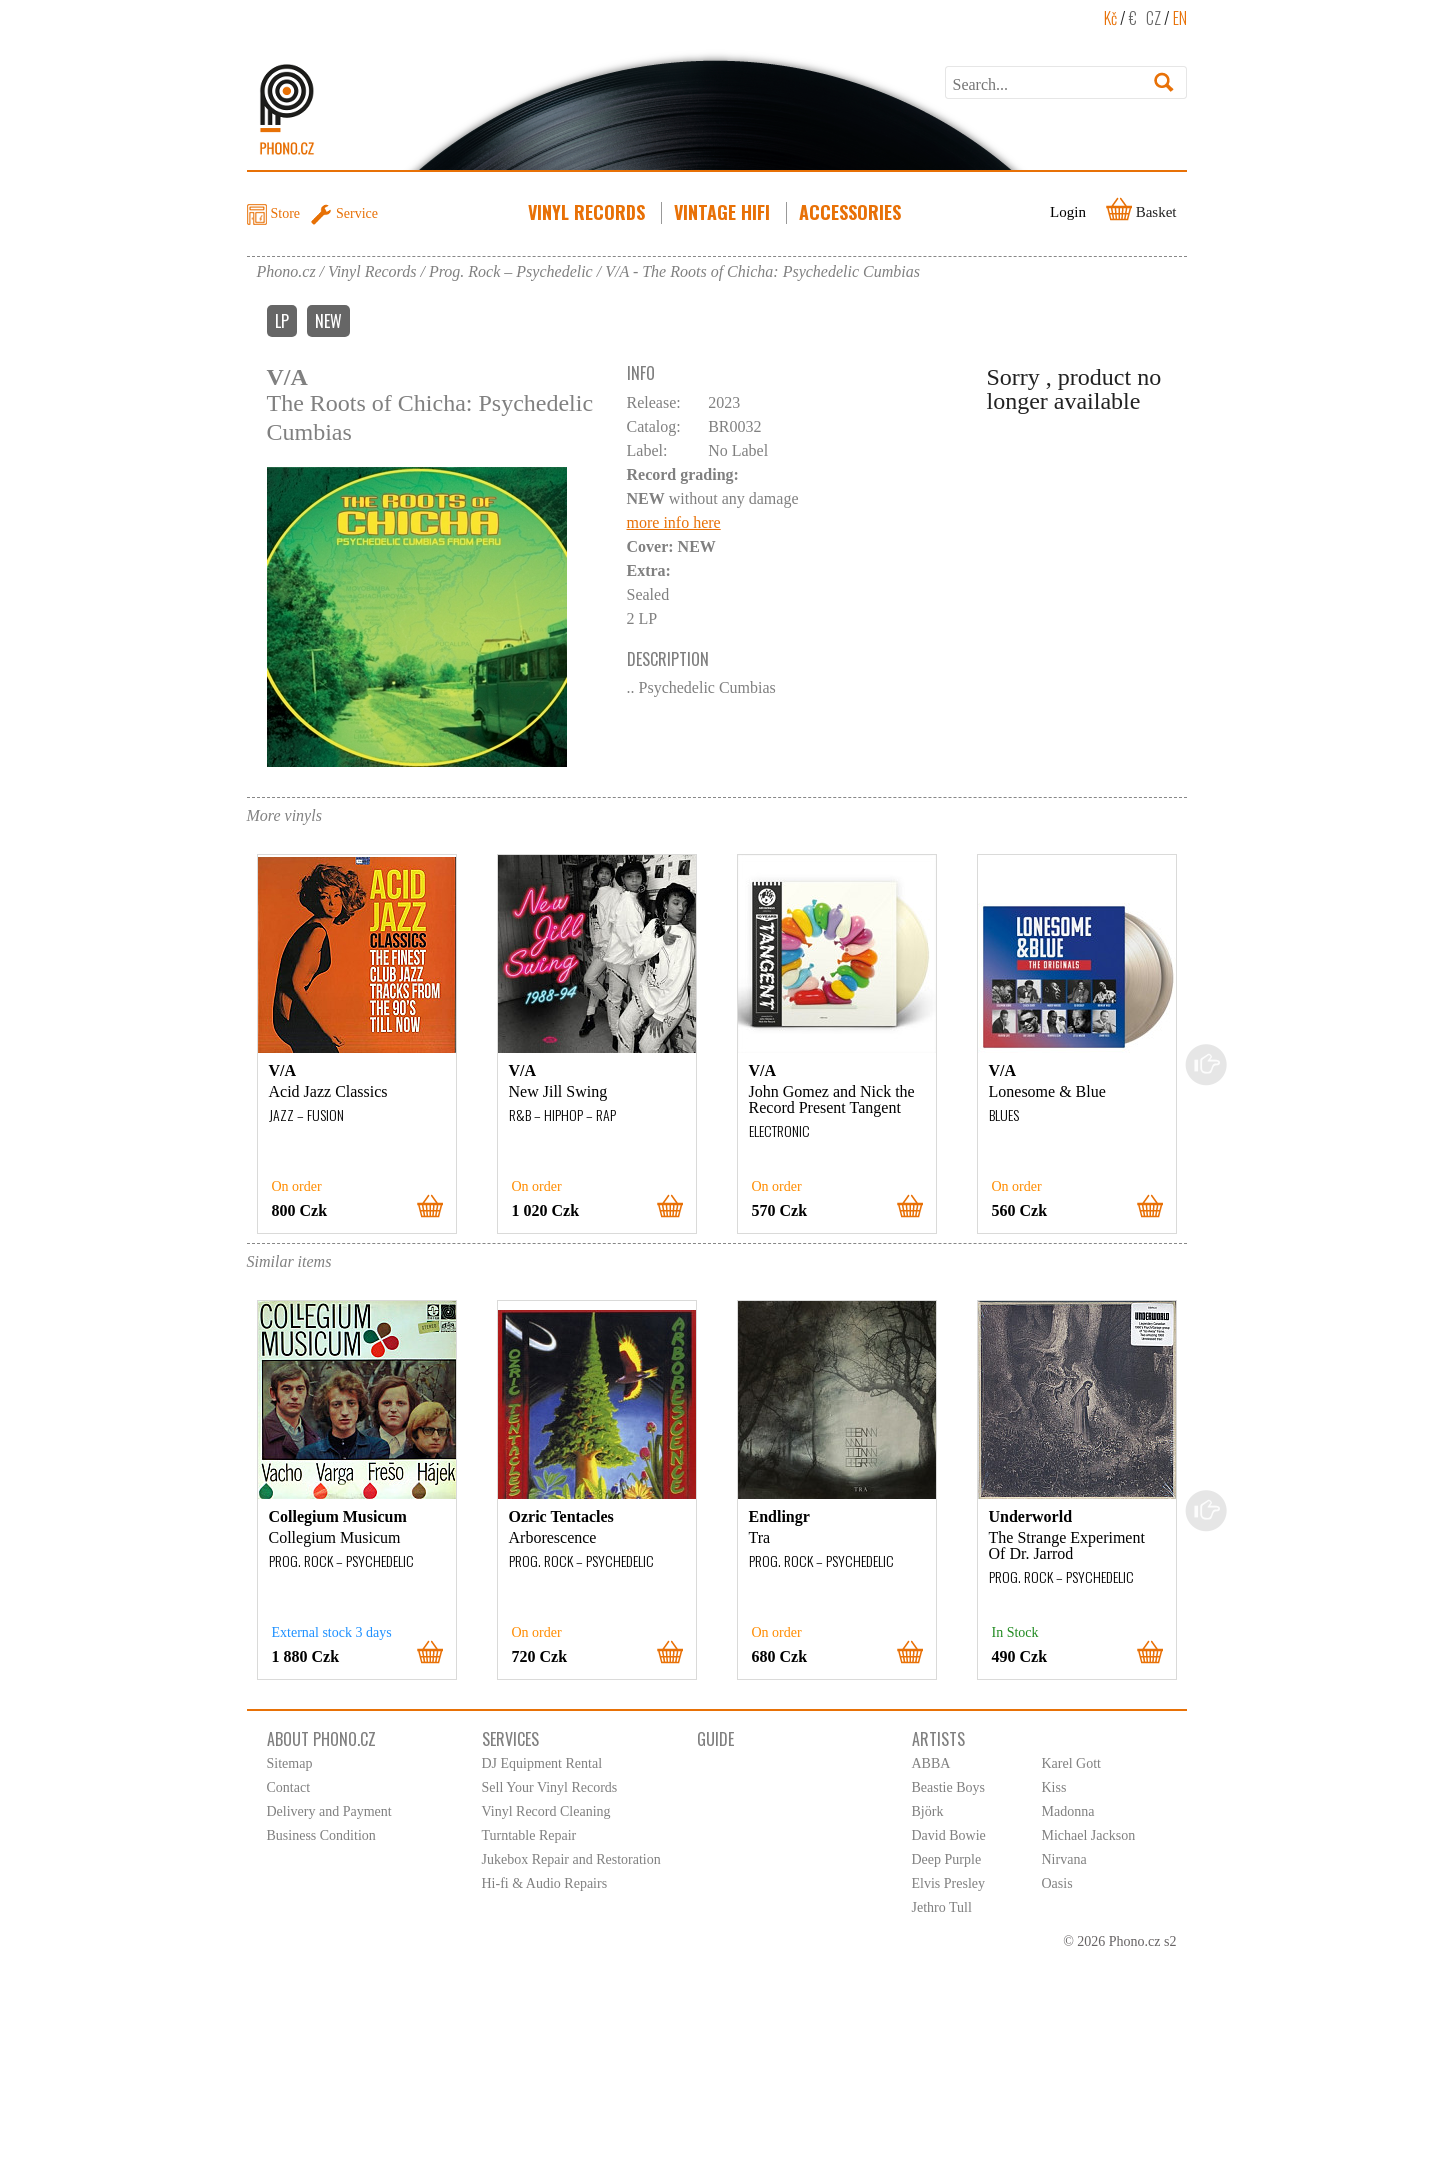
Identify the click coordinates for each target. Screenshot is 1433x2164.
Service (357, 213)
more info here (674, 522)
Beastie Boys (949, 1787)
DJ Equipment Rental (542, 1763)
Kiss (1054, 1787)
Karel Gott (1071, 1763)
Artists (938, 1739)
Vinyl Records (588, 212)
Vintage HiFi (724, 212)
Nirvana (1064, 1859)
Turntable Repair (529, 1835)
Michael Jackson (1089, 1835)
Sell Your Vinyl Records (550, 1787)
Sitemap (290, 1763)
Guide (715, 1739)
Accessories (852, 212)
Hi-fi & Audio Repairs (545, 1883)
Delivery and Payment (329, 1811)
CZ (1153, 18)
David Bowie (949, 1835)
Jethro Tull (942, 1907)
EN (1180, 18)
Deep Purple (947, 1859)
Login (1068, 212)
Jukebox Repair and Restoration (571, 1859)
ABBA (931, 1763)
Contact (289, 1787)
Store (286, 213)
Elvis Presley (949, 1883)
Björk (928, 1811)
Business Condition (321, 1835)
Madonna (1068, 1811)
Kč (1110, 18)
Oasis (1057, 1883)
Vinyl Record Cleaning (546, 1811)
